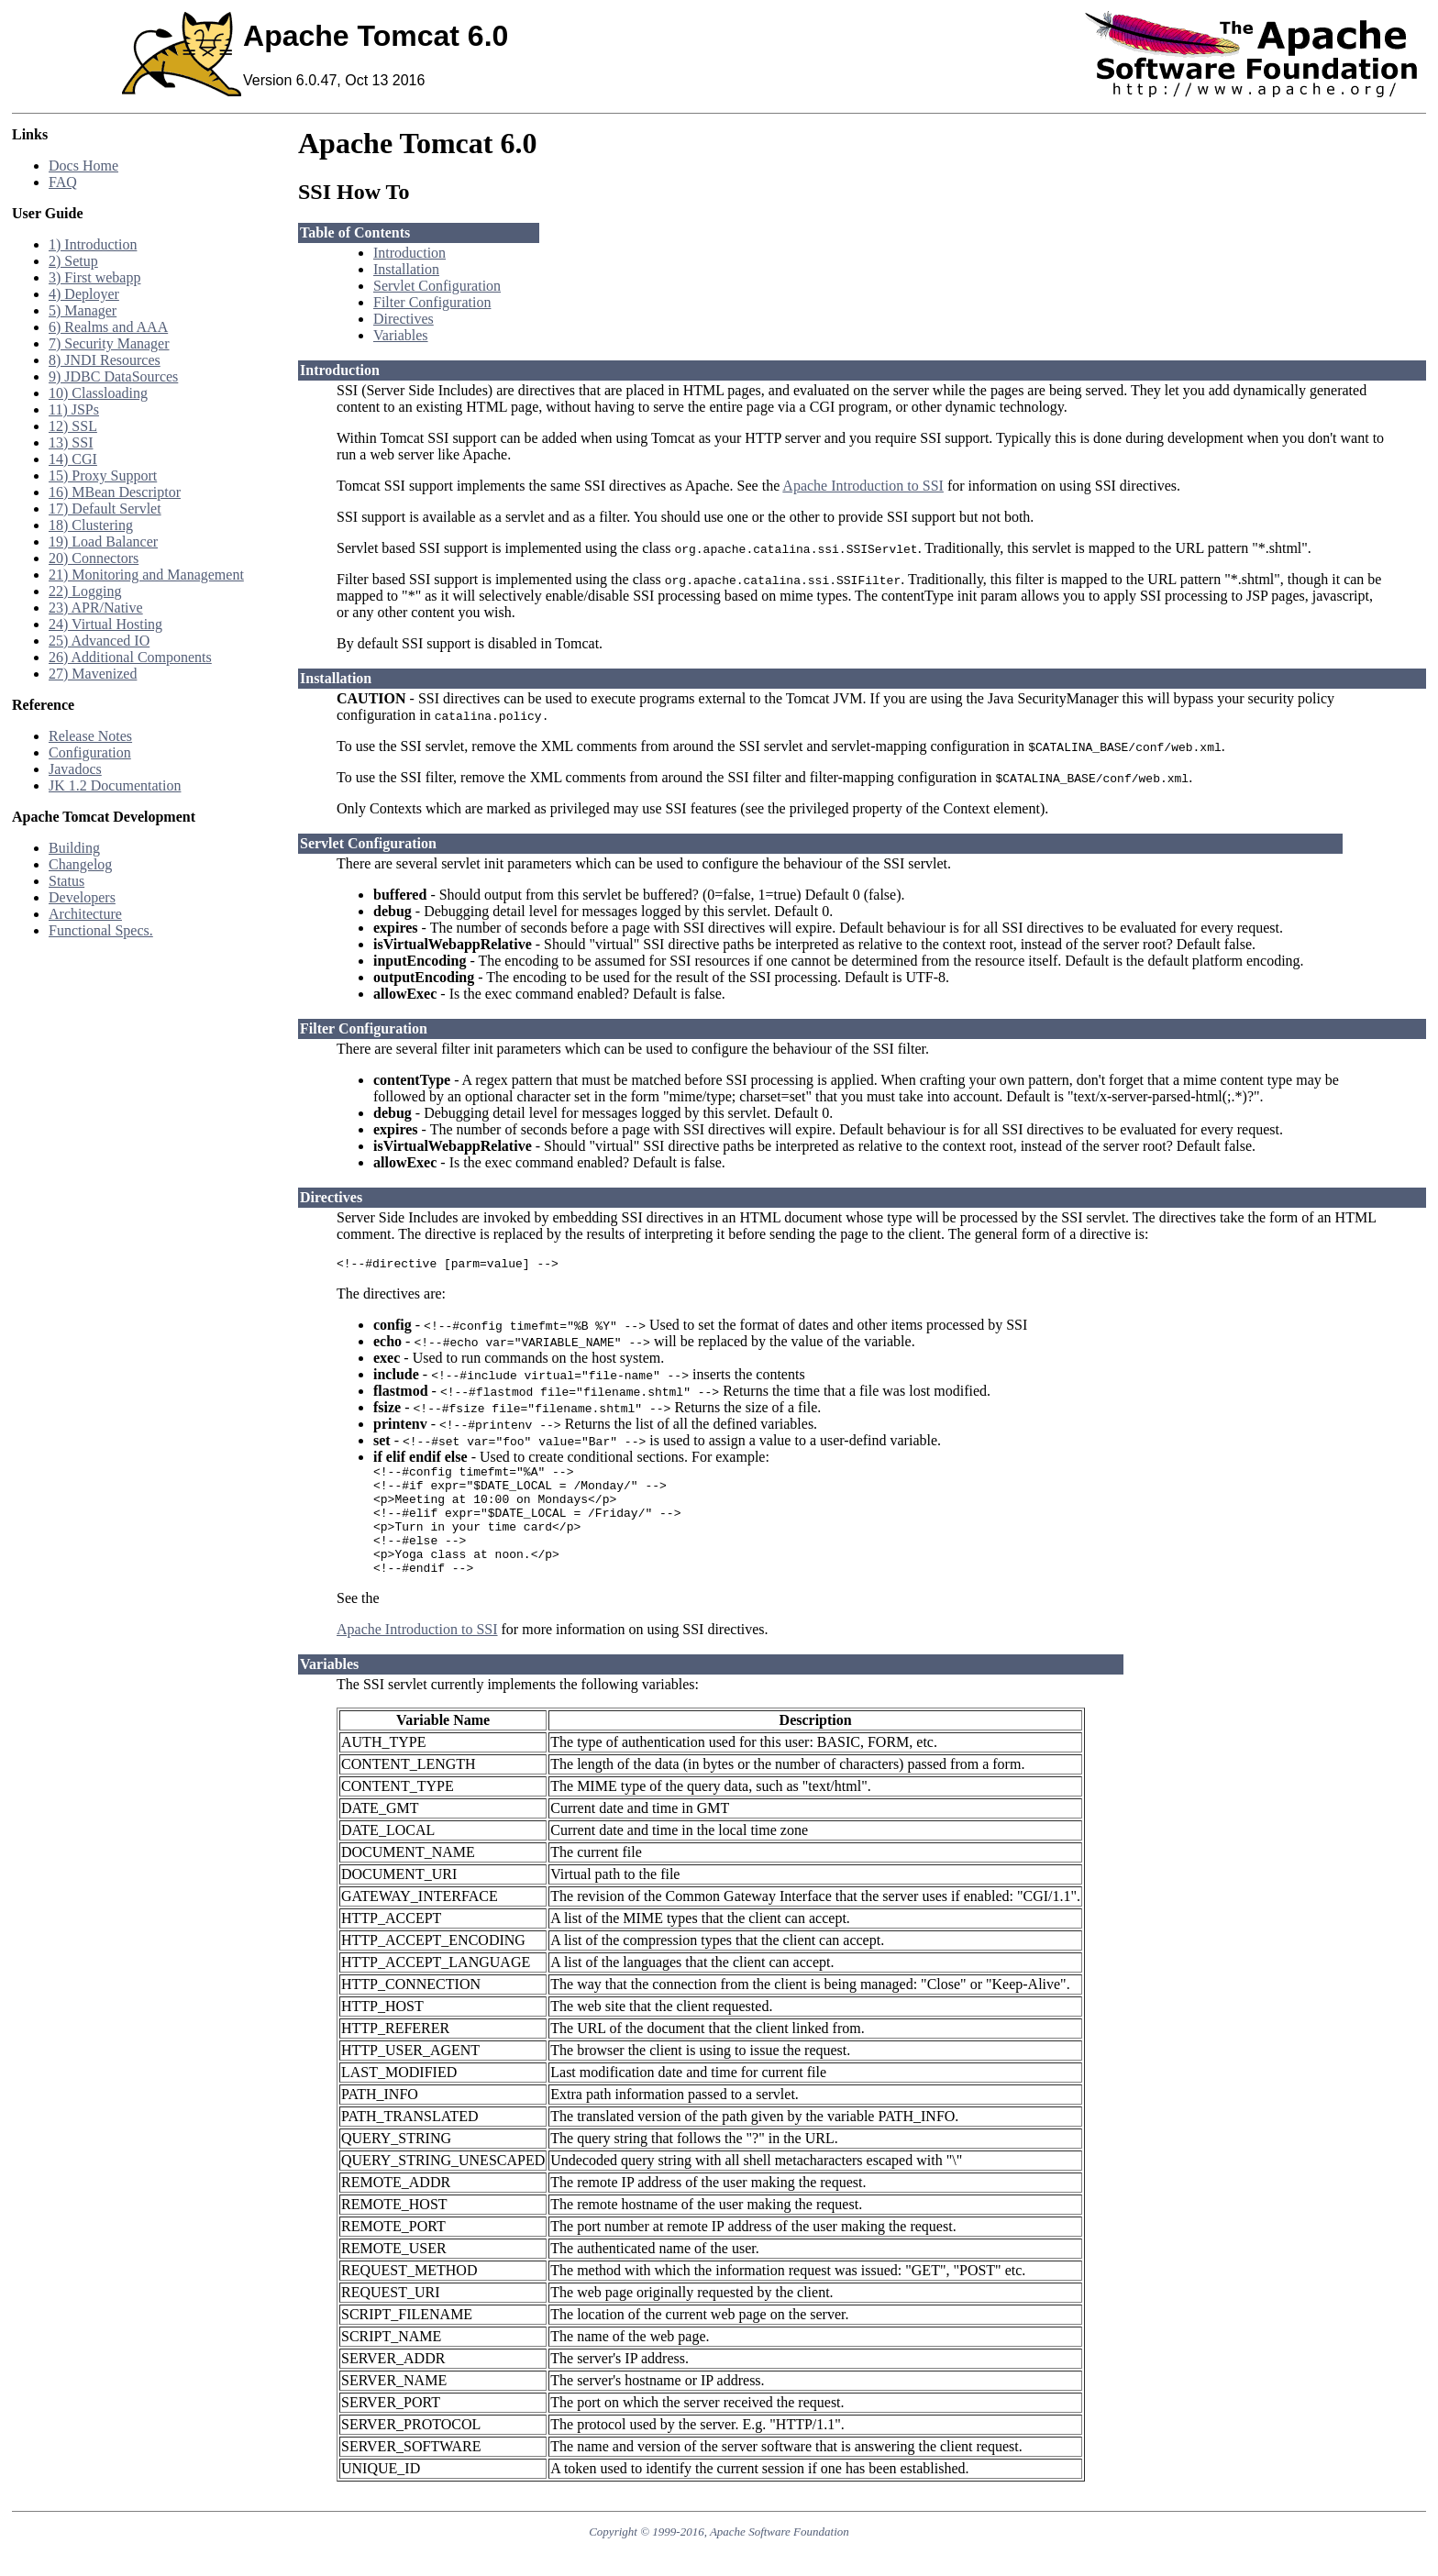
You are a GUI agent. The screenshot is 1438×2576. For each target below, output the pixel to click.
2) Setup (73, 261)
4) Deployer (84, 294)
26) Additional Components (130, 657)
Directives (403, 318)
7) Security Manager (109, 343)
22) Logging (85, 591)
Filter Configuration (432, 302)
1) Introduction (93, 244)
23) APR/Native (96, 607)
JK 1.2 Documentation (115, 785)
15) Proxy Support (103, 475)
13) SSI (71, 442)
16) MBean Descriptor (115, 492)
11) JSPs (74, 409)
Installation (406, 269)
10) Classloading (98, 393)
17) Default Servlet (105, 508)
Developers (82, 897)
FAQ (63, 182)
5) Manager (82, 310)
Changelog (80, 864)
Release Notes (90, 736)
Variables (400, 335)
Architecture (85, 914)
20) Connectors (93, 558)
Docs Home (83, 165)
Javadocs (75, 769)
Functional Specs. (101, 930)
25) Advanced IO (99, 640)
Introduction (409, 252)
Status (66, 881)
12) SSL (73, 426)
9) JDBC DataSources (113, 376)
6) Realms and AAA (108, 327)
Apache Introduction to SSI (863, 485)
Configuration (90, 752)
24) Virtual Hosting (105, 624)
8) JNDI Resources (104, 360)
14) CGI (73, 459)
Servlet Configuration (437, 285)
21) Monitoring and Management (146, 574)
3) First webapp (94, 277)
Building (74, 848)
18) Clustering (91, 525)
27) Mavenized (93, 673)
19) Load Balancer (103, 541)
